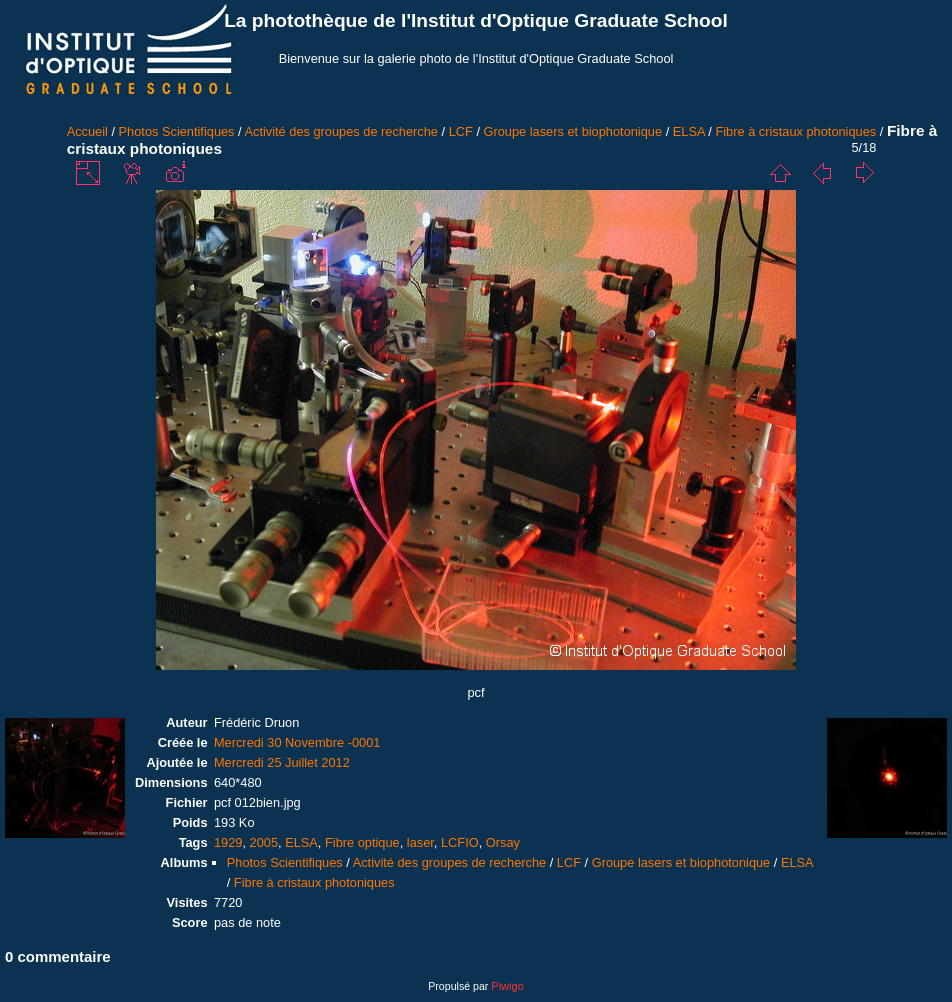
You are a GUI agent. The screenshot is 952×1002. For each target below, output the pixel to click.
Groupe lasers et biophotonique (573, 131)
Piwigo (507, 986)
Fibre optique (362, 842)
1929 (228, 842)
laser (420, 842)
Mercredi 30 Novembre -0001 (297, 742)
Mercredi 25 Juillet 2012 (282, 762)
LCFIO (460, 842)
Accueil (87, 131)
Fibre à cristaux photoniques (795, 131)
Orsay (503, 842)
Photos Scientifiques (177, 131)
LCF (461, 131)
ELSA (689, 131)
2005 (264, 842)
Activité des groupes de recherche (340, 131)
